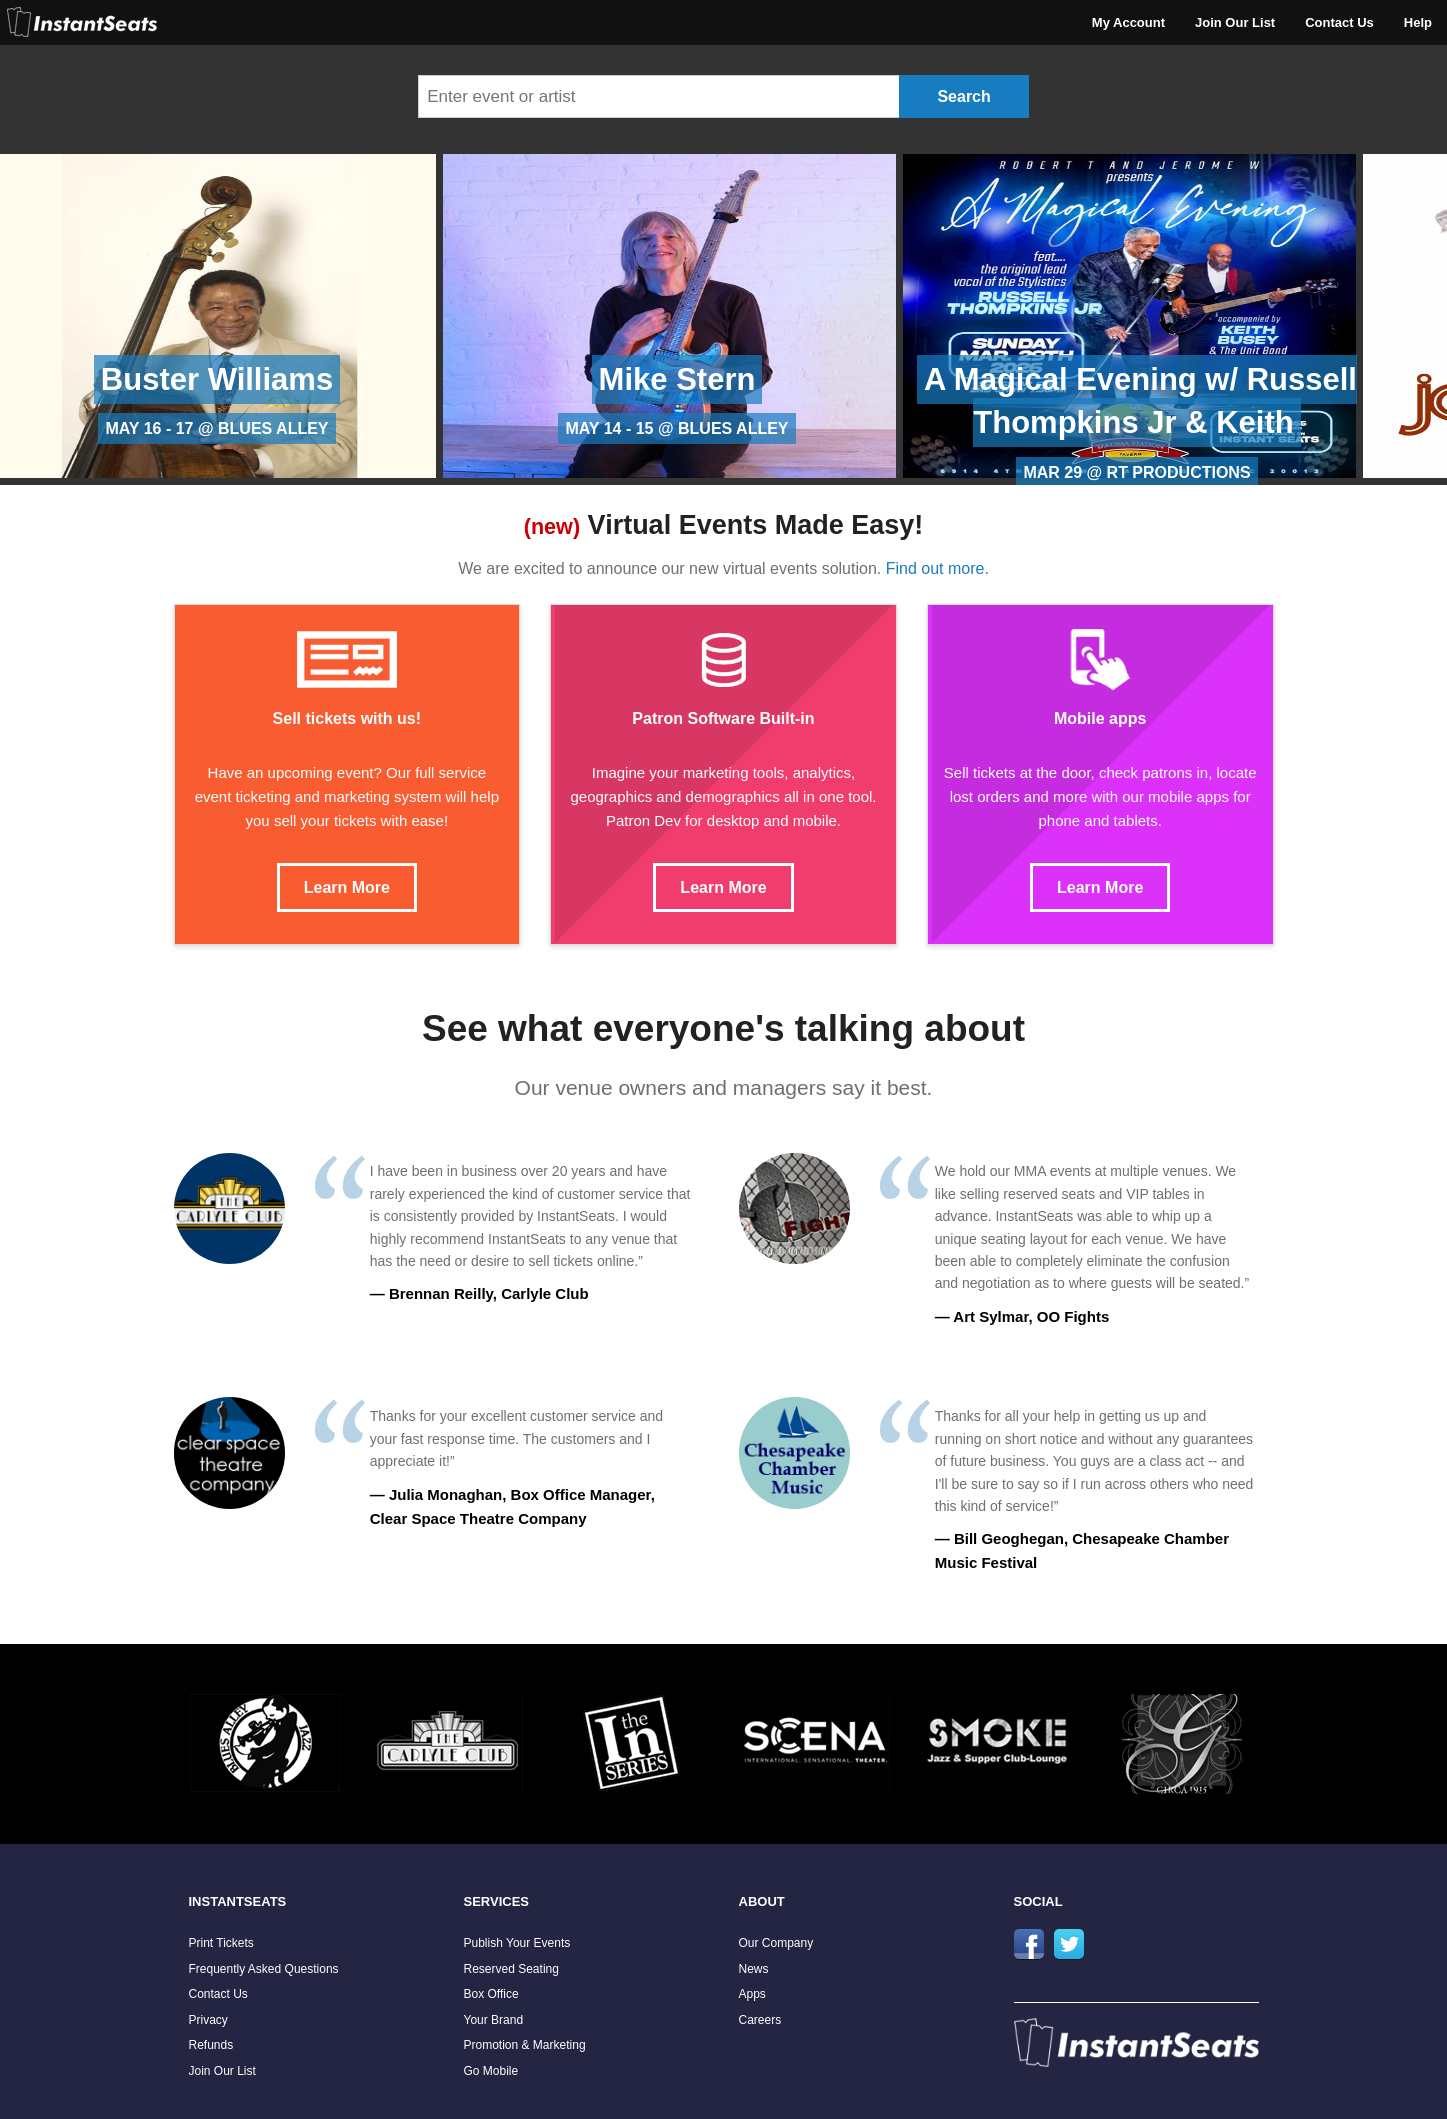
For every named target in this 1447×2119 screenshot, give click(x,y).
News (754, 1969)
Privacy (208, 2020)
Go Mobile (491, 2071)
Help (1418, 22)
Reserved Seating (511, 1969)
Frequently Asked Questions (264, 1969)
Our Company (776, 1943)
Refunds (211, 2045)
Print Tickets (221, 1943)
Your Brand (494, 2020)
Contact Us (1339, 22)
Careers (760, 2020)
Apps (752, 1994)
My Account (1128, 22)
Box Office (491, 1994)
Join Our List (1235, 22)
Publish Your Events (517, 1943)
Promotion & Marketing (525, 2045)
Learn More (347, 887)
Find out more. (937, 568)
